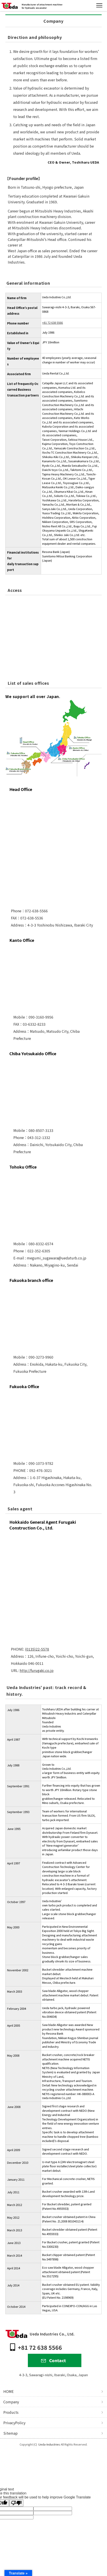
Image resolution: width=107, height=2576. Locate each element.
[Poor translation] (16, 2503)
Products (11, 2412)
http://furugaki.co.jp (37, 1670)
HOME (8, 2391)
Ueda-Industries (49, 2444)
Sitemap (10, 2433)
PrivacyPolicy (14, 2422)
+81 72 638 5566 (52, 322)
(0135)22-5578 (37, 1649)
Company (11, 2401)
